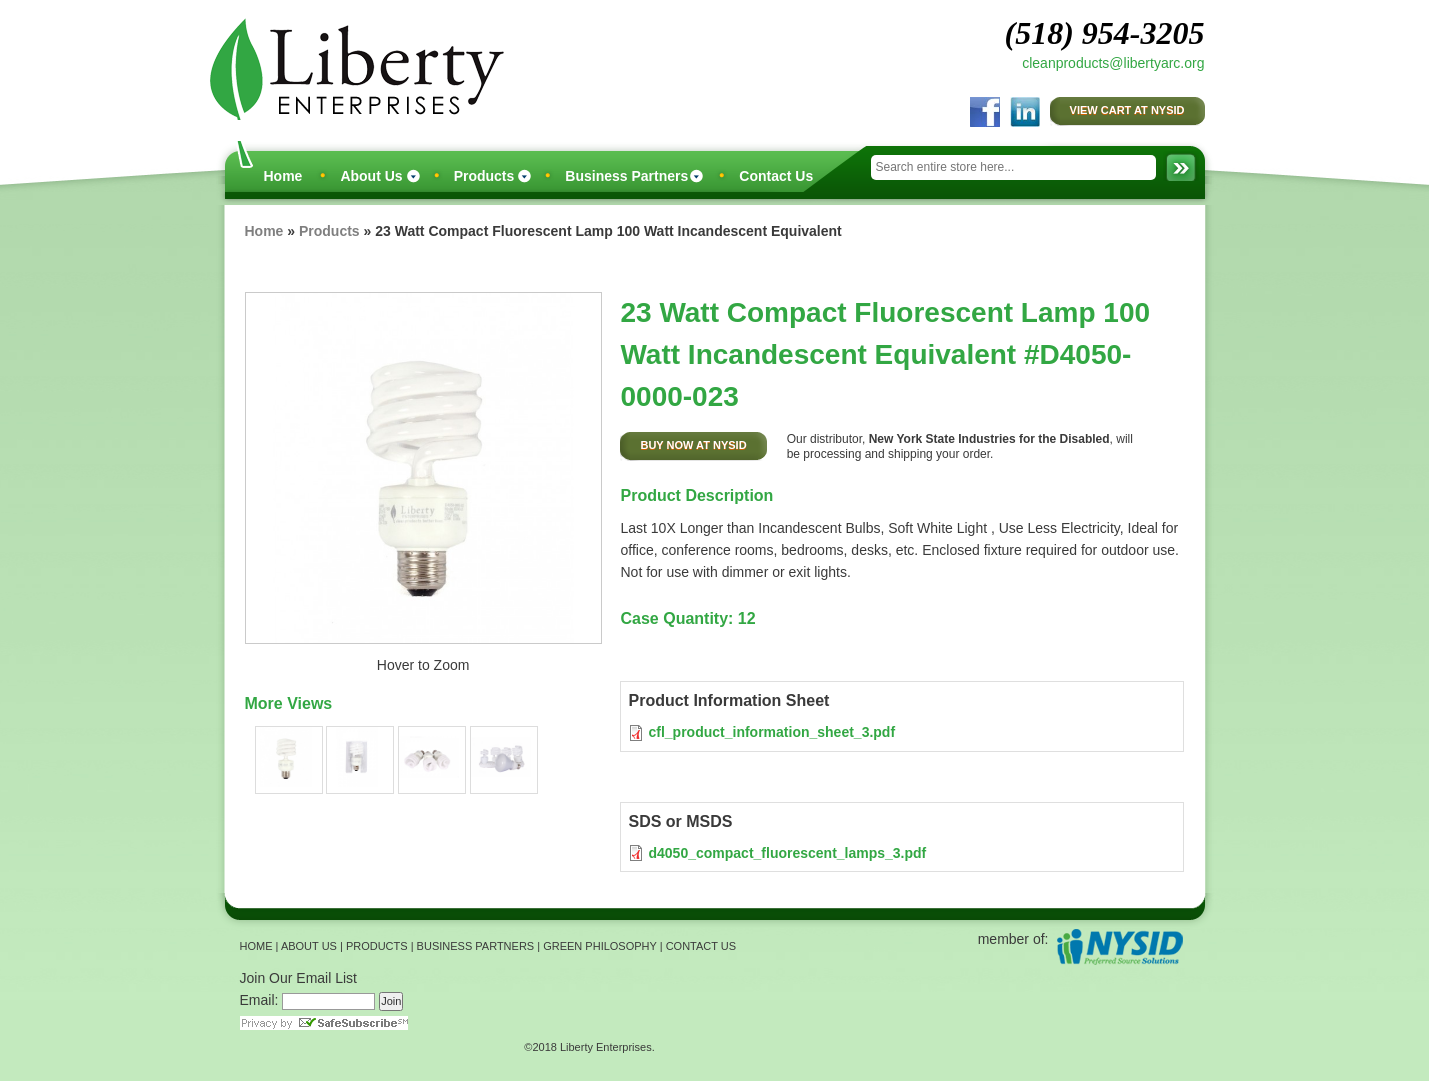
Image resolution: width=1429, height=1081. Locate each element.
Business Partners (626, 176)
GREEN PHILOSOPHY (600, 946)
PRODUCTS (377, 946)
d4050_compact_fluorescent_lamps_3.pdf (787, 853)
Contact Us (776, 176)
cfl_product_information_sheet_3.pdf (771, 732)
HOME (256, 946)
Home (283, 176)
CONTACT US (701, 946)
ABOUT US (309, 946)
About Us (371, 176)
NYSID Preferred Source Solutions (1119, 946)
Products (484, 176)
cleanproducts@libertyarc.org (1113, 63)
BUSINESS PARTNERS (476, 946)
